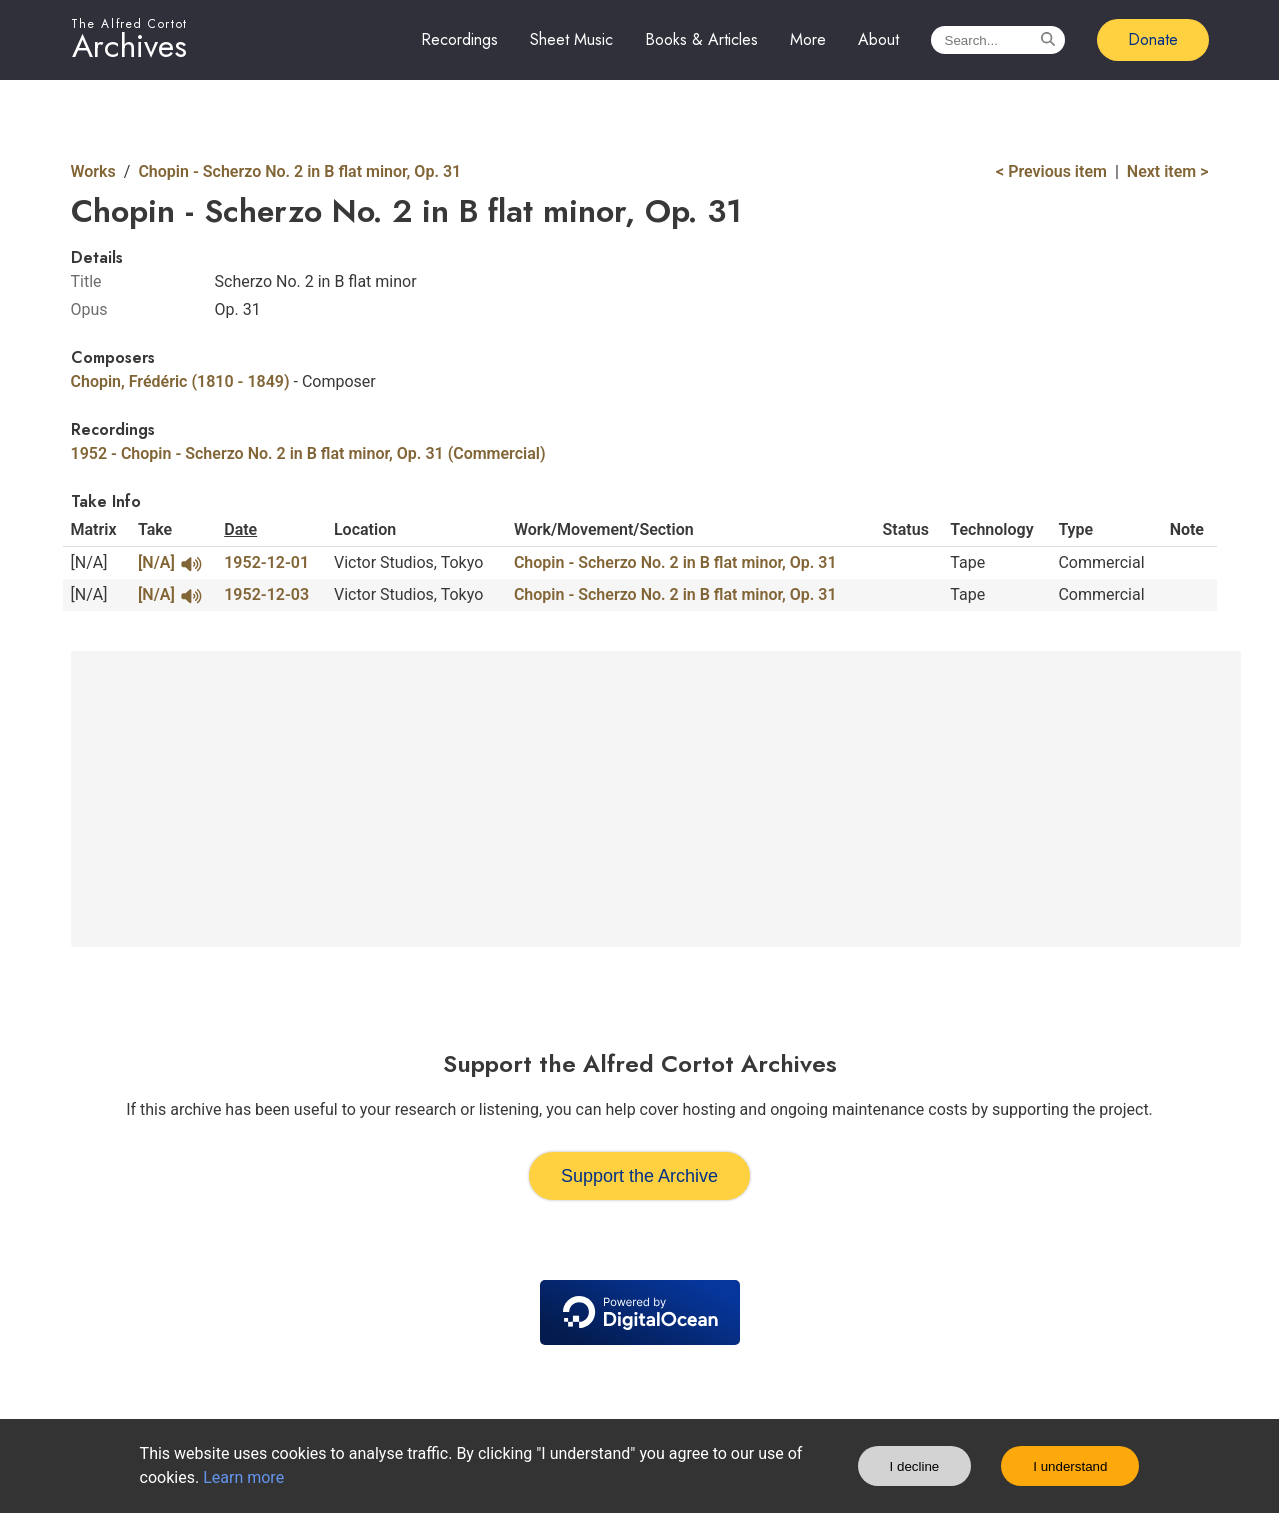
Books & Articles (701, 39)
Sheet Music (571, 39)
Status (906, 529)
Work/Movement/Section (604, 529)
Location (365, 529)
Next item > (1168, 171)
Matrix (94, 529)
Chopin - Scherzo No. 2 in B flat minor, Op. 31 (299, 171)
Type (1075, 529)
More (808, 39)
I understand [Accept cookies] (1070, 1466)
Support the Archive (639, 1176)
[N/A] (169, 563)
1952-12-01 (266, 562)
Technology (991, 529)
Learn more (243, 1477)
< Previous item (1051, 171)
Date (240, 529)
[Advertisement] (656, 799)
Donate (1153, 39)
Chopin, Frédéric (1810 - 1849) (180, 381)
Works (93, 171)
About (878, 39)
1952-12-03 (266, 594)
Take (155, 529)
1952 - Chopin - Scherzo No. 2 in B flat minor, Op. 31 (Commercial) (308, 453)
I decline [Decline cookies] (915, 1466)
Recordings (459, 39)
